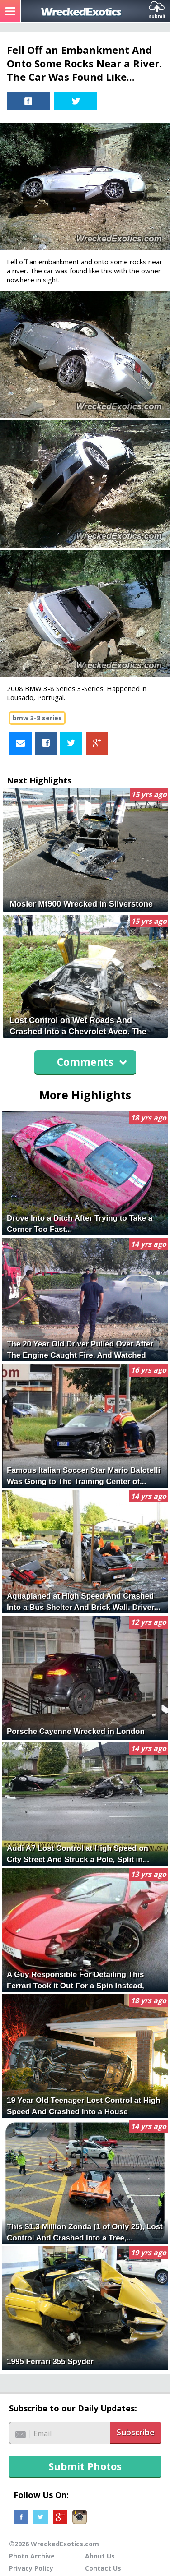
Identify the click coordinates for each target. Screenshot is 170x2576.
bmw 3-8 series (37, 718)
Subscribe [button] (136, 2432)
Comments (92, 1062)
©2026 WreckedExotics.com (54, 2543)
